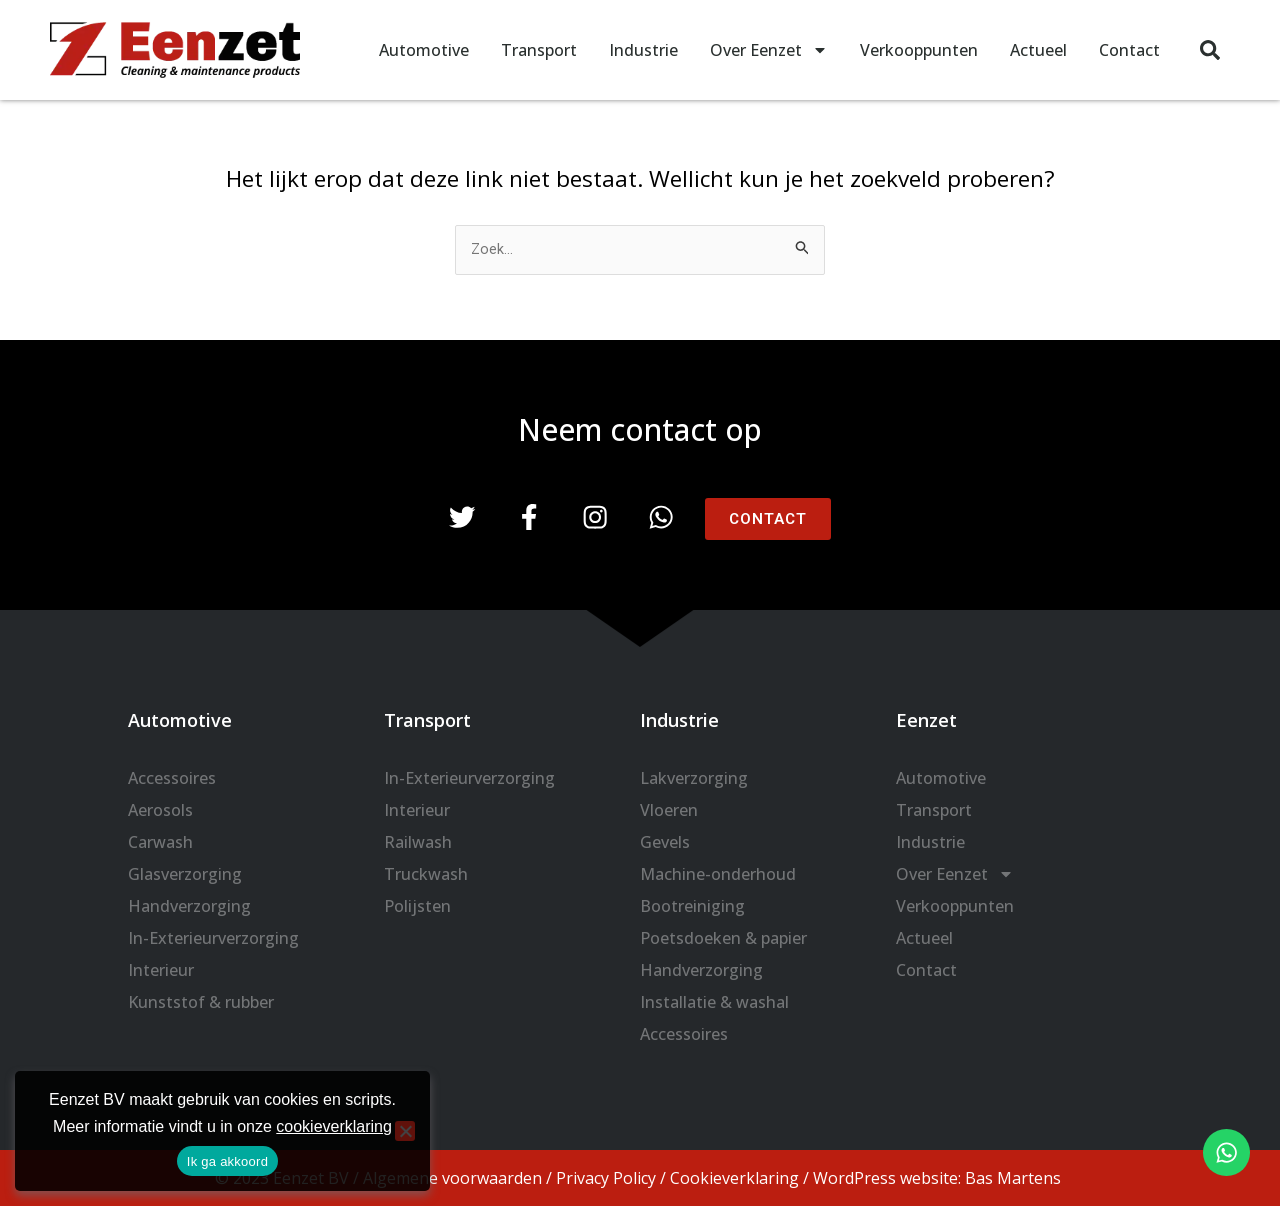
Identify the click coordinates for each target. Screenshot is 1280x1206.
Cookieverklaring (734, 1178)
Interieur (161, 970)
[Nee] (405, 1131)
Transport (539, 50)
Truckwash (426, 874)
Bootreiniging (692, 906)
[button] (1210, 50)
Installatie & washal (714, 1002)
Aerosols (160, 810)
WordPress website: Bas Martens (937, 1178)
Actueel (1038, 50)
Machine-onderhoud (718, 874)
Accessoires (172, 778)
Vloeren (669, 810)
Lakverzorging (694, 778)
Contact (1129, 50)
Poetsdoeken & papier (723, 938)
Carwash (160, 842)
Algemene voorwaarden (452, 1178)
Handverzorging (189, 906)
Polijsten (417, 906)
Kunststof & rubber (201, 1002)
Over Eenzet (769, 50)
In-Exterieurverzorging (213, 938)
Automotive (424, 50)
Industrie (643, 50)
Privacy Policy (606, 1178)
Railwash (418, 842)
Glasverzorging (185, 874)
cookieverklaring (334, 1126)
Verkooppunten (919, 50)
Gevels (665, 842)
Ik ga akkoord (227, 1161)
